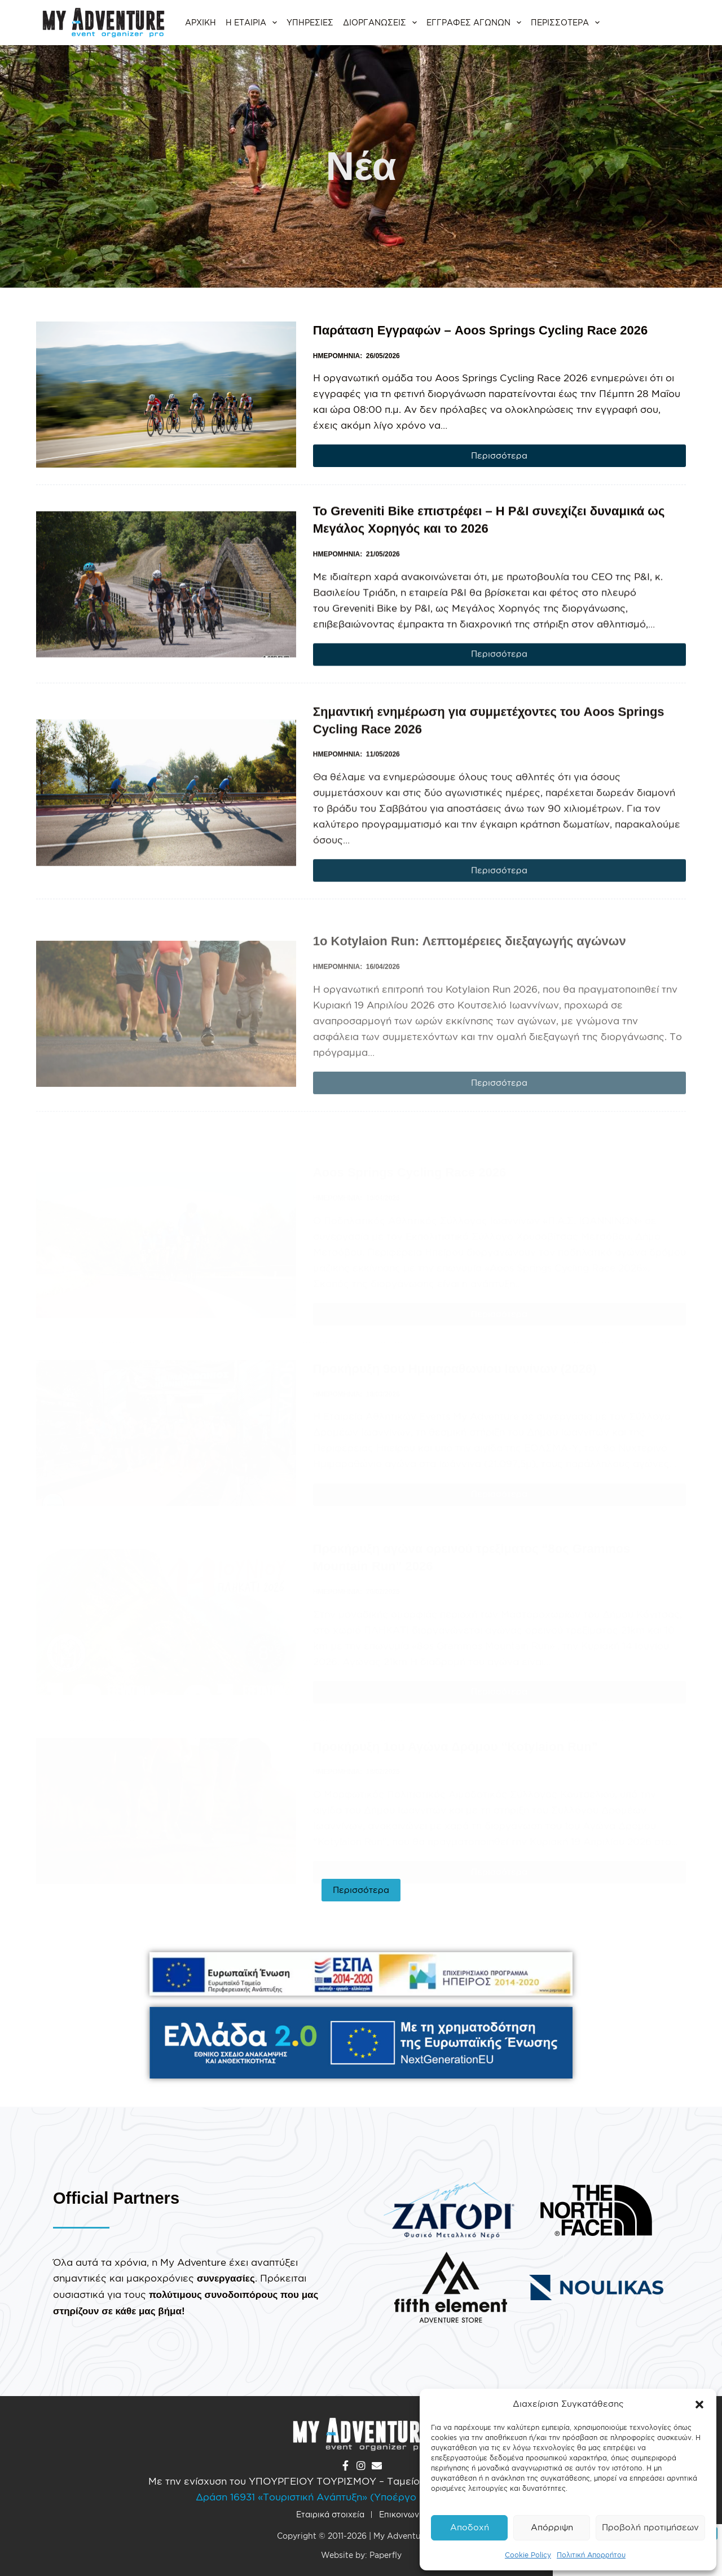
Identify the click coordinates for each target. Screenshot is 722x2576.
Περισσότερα (566, 22)
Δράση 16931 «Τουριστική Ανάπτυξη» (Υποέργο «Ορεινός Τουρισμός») (361, 2496)
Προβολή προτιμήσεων (650, 2527)
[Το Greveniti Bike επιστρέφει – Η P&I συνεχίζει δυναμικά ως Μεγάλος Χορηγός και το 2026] (166, 634)
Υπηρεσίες (310, 22)
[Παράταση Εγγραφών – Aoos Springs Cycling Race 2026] (166, 395)
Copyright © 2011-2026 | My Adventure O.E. (361, 2535)
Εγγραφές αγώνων (475, 22)
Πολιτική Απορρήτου (591, 2555)
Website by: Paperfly (361, 2555)
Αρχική (200, 22)
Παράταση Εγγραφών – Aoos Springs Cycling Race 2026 (480, 330)
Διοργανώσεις (381, 22)
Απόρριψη (552, 2527)
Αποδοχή (469, 2527)
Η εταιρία (253, 22)
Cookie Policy (528, 2555)
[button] (699, 2404)
